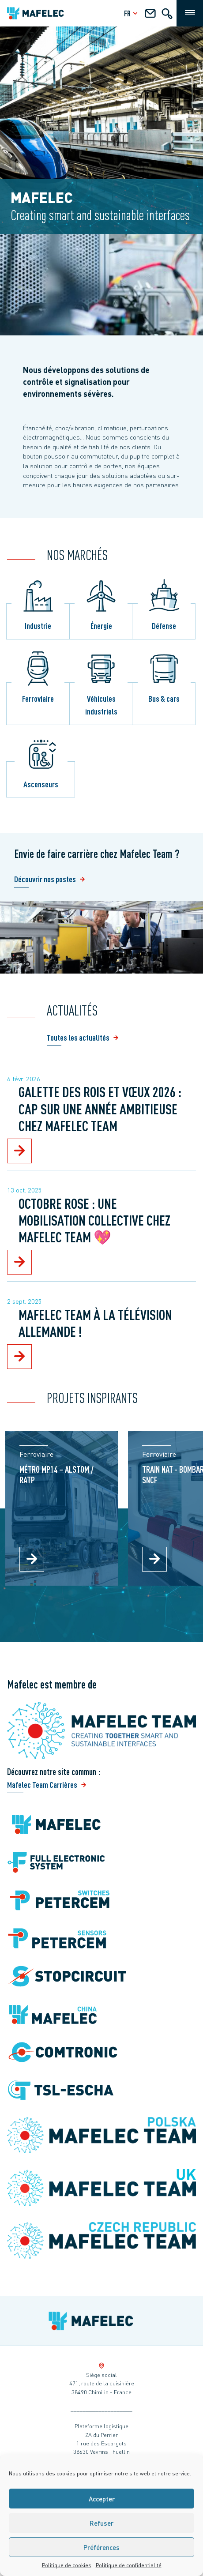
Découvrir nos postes (45, 878)
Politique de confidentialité (129, 2565)
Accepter (102, 2498)
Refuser (101, 2523)
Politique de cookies (66, 2565)
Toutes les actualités (78, 1037)
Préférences (101, 2547)
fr (132, 13)
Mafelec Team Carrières (42, 1784)
